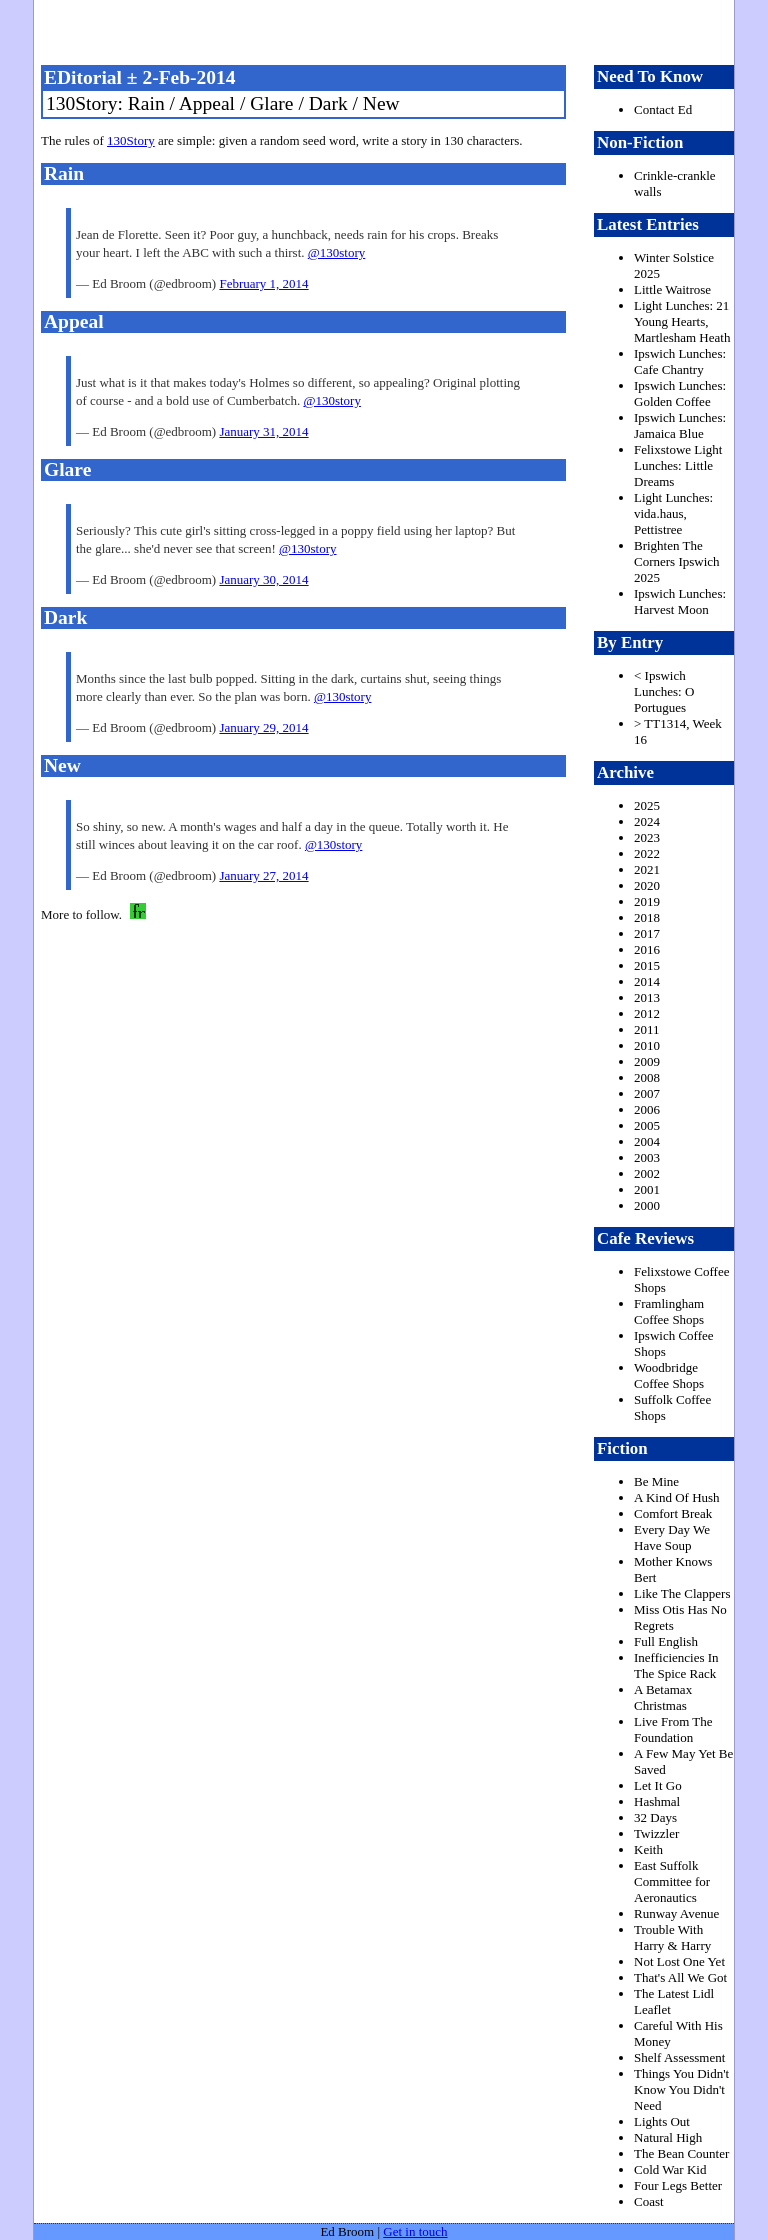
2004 (647, 1141)
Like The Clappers (682, 1593)
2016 (647, 949)
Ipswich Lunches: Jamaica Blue (680, 425)
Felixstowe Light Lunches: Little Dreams (678, 465)
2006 (647, 1109)
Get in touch (415, 2231)
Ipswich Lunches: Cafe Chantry (680, 361)
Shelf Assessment (679, 2057)
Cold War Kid (670, 2169)
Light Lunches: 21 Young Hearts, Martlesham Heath (682, 321)
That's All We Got (680, 1977)
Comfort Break (673, 1513)
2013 (647, 997)
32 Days (655, 1817)
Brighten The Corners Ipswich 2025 (677, 561)
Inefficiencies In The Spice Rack (676, 1665)
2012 (647, 1013)
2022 (647, 853)
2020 (647, 885)
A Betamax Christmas (663, 1697)
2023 (647, 837)
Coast (649, 2201)
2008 (647, 1077)
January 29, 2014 (263, 727)
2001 (647, 1189)
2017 (647, 933)
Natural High (668, 2137)
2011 (647, 1029)
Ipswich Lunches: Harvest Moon (680, 601)
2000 (647, 1205)
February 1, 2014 (263, 283)
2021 (647, 869)
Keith (648, 1849)
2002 (647, 1173)
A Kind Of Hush (677, 1497)
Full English (666, 1641)
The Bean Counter (681, 2153)
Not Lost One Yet (679, 1961)
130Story (131, 140)
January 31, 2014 (263, 431)
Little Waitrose (672, 289)
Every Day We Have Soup (672, 1537)
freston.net (390, 30)
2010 (647, 1045)
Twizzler (656, 1833)
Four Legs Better (678, 2185)
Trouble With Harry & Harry (672, 1937)
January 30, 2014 (263, 579)
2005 (647, 1125)
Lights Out (662, 2121)
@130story (336, 252)
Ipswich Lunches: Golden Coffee (680, 393)
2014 (647, 981)
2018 (647, 917)
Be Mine (656, 1481)
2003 (647, 1157)
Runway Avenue (676, 1913)
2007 (647, 1093)
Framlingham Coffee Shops (669, 1311)
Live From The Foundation (673, 1729)
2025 (647, 805)
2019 (647, 901)
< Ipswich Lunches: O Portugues (664, 691)
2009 (647, 1061)
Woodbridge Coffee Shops (669, 1375)
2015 (647, 965)
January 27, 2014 (263, 875)
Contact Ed (663, 109)
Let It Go (658, 1785)
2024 (647, 821)
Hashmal (657, 1801)
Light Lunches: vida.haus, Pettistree (673, 513)
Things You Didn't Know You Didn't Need (681, 2089)
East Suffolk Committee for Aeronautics (672, 1881)
